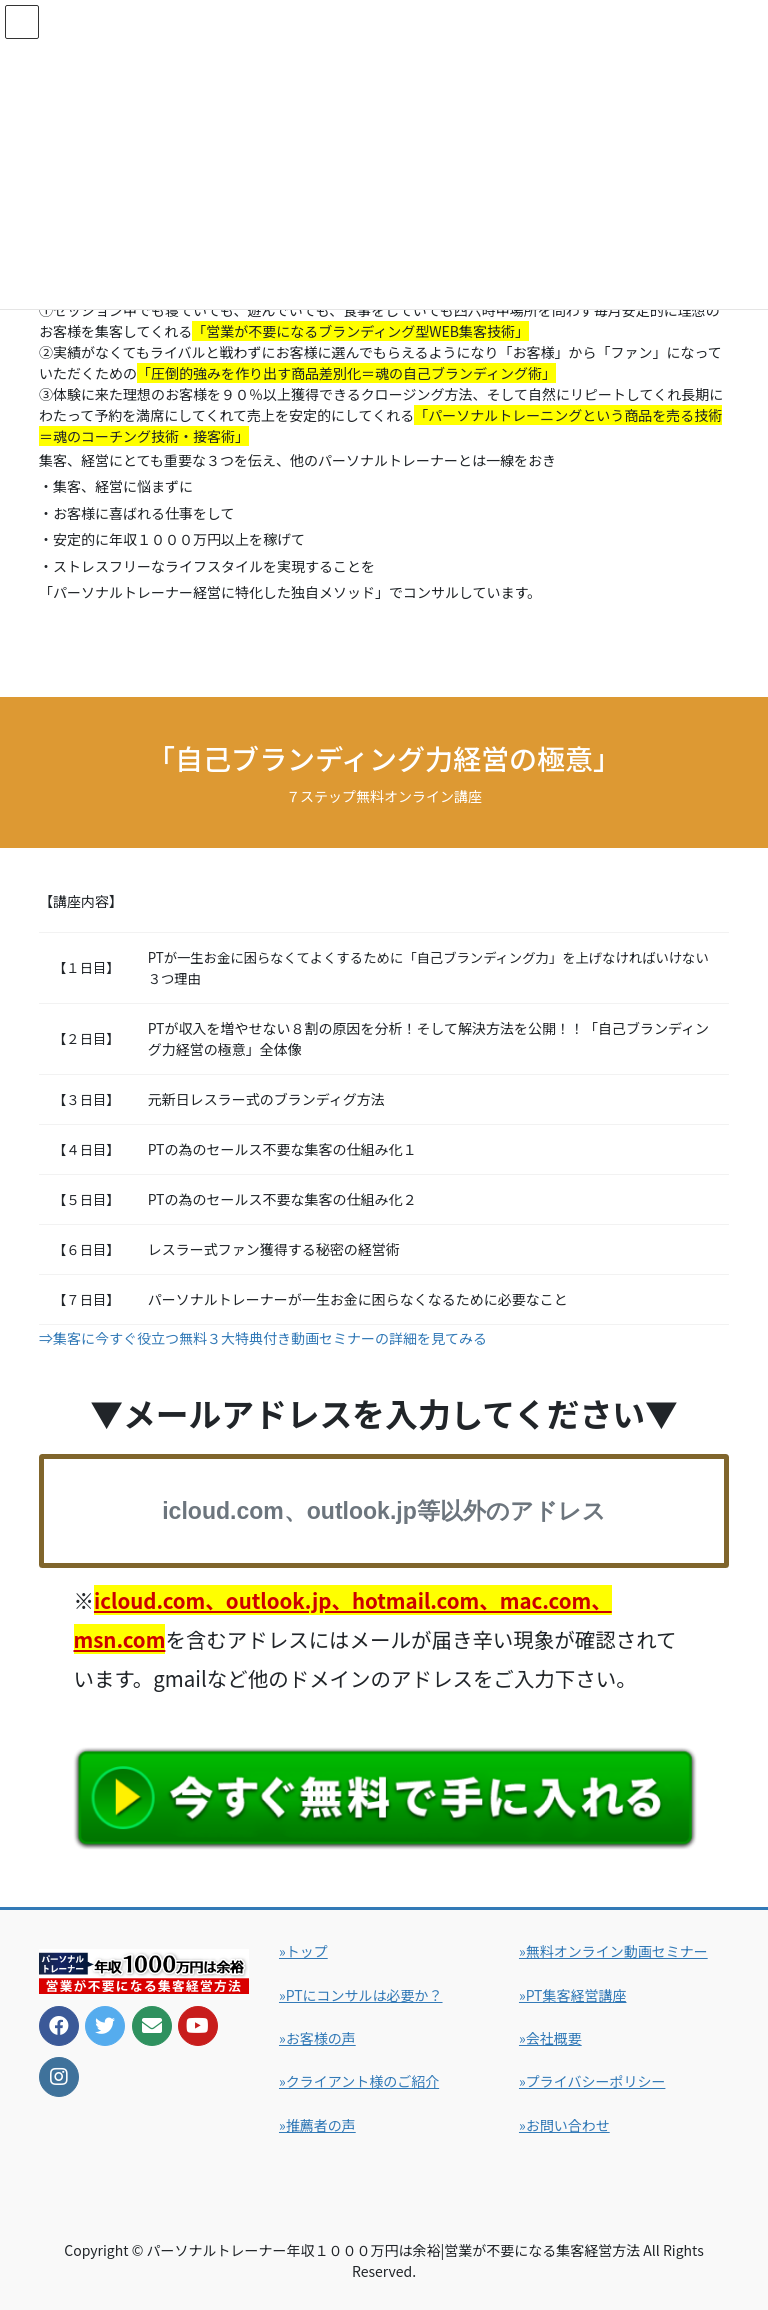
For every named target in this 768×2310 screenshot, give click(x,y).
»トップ (303, 1951)
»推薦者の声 (317, 2125)
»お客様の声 (317, 2038)
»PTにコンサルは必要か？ (361, 1995)
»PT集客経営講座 (573, 1995)
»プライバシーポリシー (592, 2081)
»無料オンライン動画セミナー (613, 1951)
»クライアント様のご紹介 (359, 2081)
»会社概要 (550, 2038)
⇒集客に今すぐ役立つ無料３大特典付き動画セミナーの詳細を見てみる (263, 1338)
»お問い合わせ (564, 2125)
